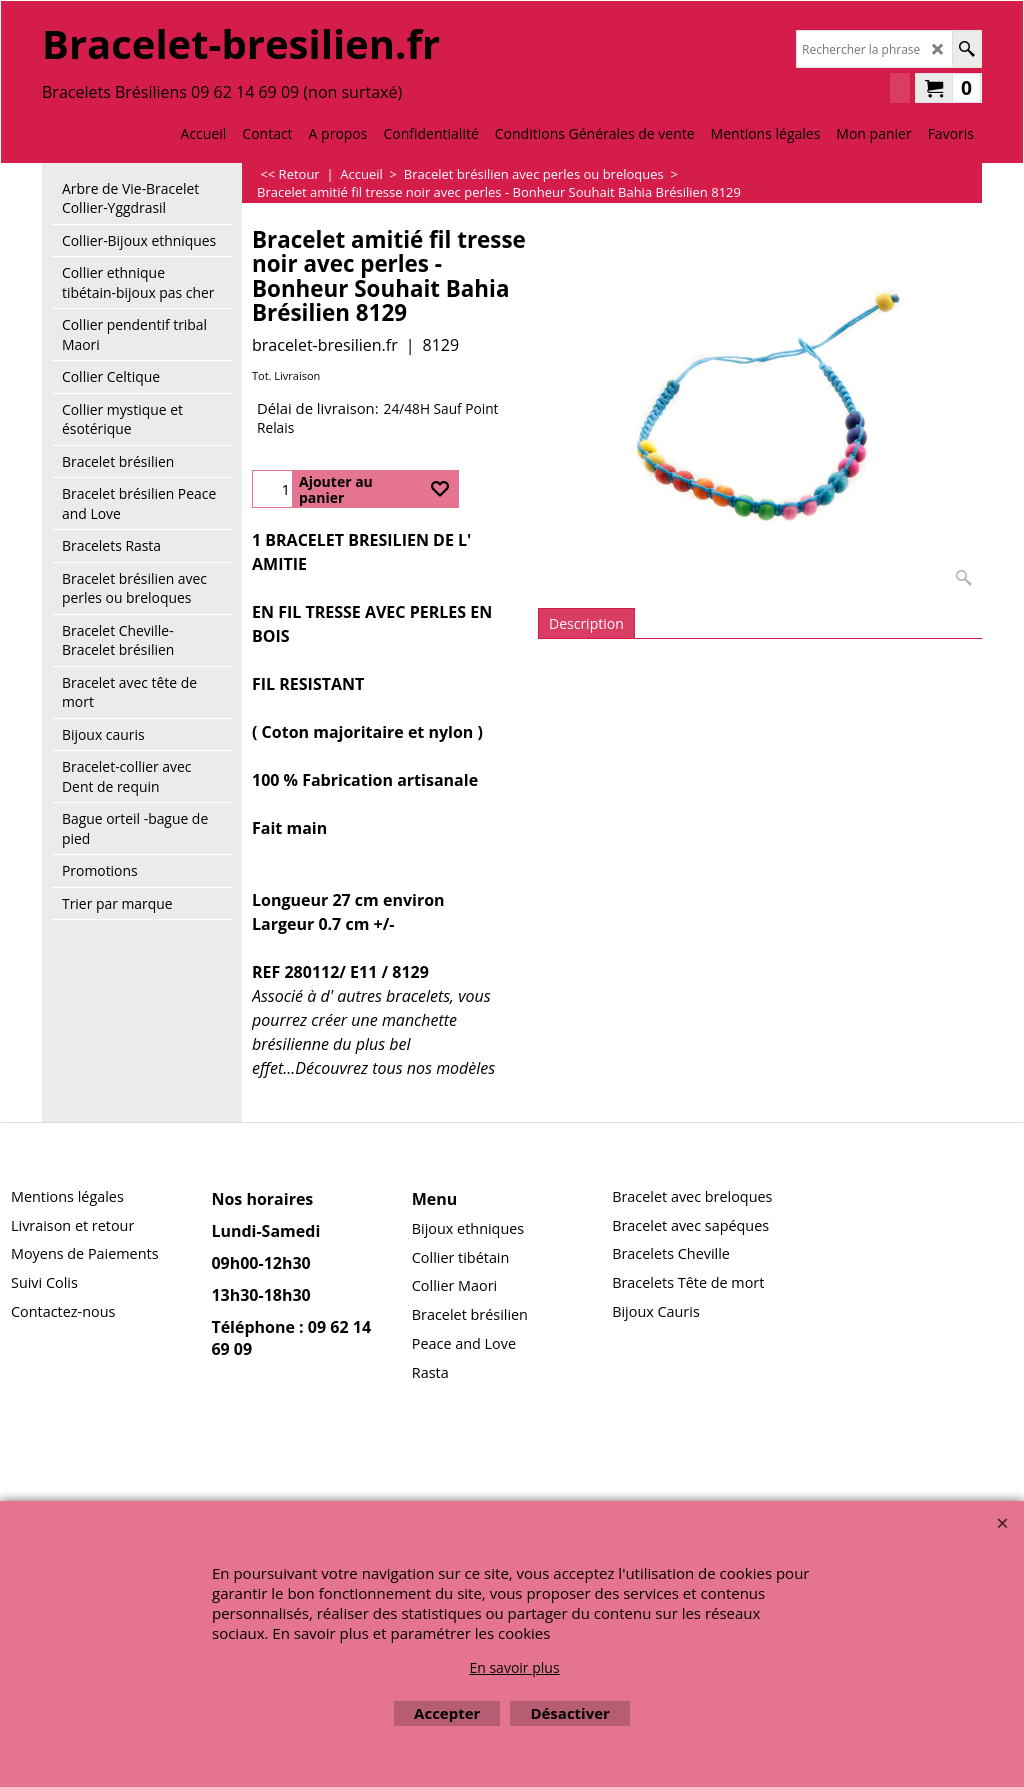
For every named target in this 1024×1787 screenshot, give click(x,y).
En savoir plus (514, 1667)
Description (586, 623)
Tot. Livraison (286, 375)
